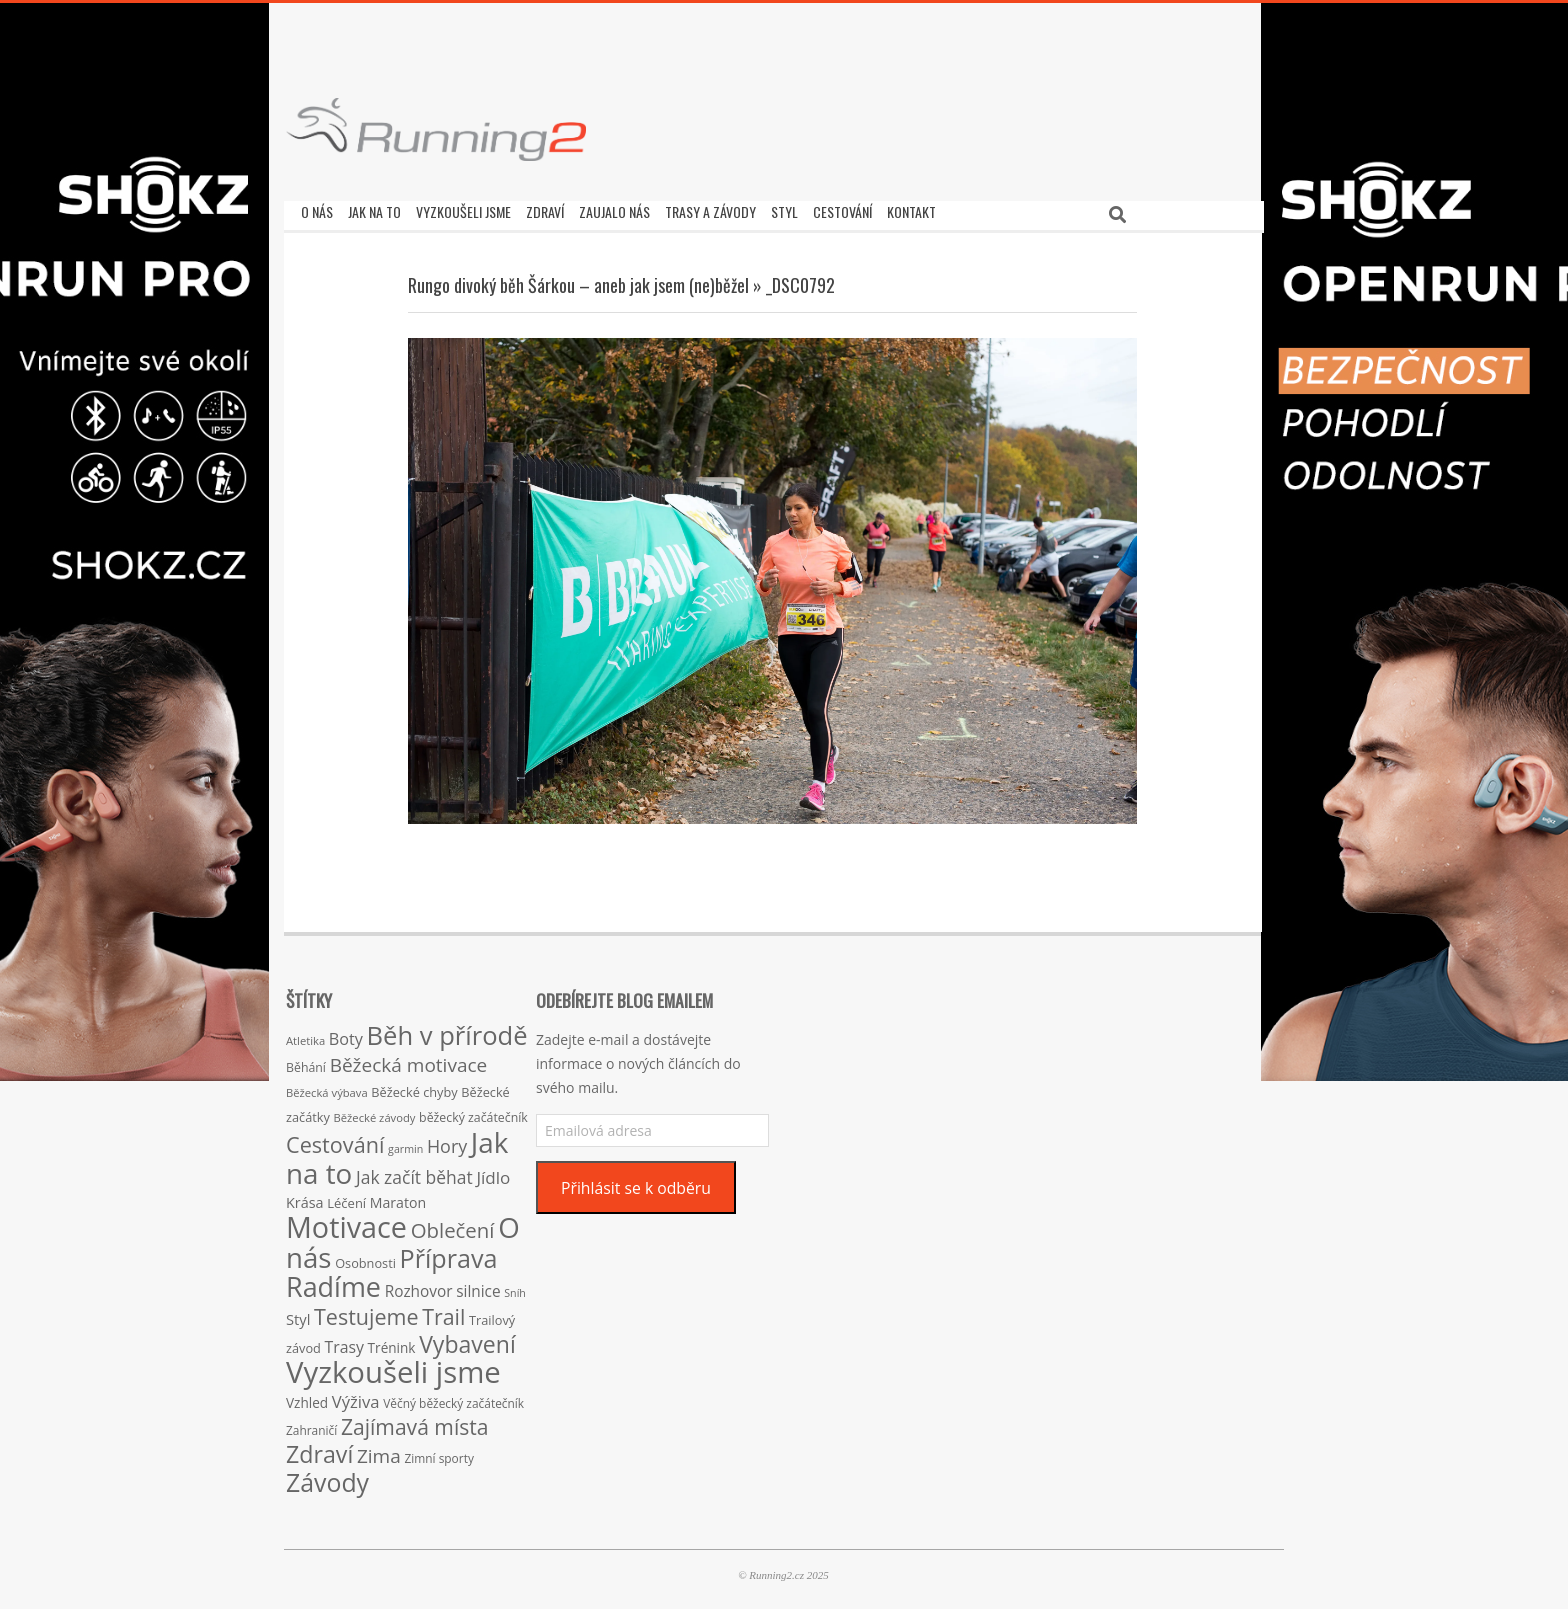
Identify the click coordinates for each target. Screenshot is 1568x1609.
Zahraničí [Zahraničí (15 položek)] (311, 1425)
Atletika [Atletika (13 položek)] (305, 1035)
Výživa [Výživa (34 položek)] (356, 1396)
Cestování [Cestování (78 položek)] (335, 1139)
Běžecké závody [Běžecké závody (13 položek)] (375, 1112)
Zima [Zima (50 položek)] (379, 1451)
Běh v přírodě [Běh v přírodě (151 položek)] (447, 1030)
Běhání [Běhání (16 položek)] (306, 1062)
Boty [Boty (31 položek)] (346, 1034)
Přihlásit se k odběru (636, 1183)
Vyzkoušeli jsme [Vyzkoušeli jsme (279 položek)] (393, 1367)
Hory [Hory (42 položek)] (447, 1141)
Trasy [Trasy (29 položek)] (344, 1342)
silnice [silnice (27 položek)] (478, 1286)
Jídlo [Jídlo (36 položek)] (493, 1172)
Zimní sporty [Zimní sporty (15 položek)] (438, 1453)
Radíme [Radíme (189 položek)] (333, 1281)
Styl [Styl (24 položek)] (298, 1314)
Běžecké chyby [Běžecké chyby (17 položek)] (414, 1087)
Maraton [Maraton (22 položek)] (398, 1197)
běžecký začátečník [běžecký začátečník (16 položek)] (473, 1112)
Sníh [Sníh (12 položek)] (515, 1288)
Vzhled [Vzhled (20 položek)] (307, 1397)
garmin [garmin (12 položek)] (405, 1144)
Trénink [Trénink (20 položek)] (392, 1342)
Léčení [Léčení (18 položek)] (346, 1198)
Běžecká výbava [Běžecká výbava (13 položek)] (327, 1087)
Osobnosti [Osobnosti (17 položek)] (365, 1258)
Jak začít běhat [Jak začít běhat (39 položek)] (414, 1172)
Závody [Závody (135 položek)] (327, 1477)
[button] (436, 129)
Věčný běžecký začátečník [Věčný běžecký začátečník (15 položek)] (453, 1398)
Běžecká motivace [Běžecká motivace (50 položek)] (409, 1060)
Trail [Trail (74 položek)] (443, 1311)
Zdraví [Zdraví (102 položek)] (319, 1449)
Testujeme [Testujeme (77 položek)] (366, 1311)
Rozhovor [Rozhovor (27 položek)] (419, 1286)
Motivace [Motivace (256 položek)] (346, 1221)
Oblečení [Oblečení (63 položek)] (453, 1225)
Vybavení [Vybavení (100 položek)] (467, 1339)
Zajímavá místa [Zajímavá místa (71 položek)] (415, 1421)
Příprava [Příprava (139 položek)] (449, 1253)
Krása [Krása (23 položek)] (305, 1197)
